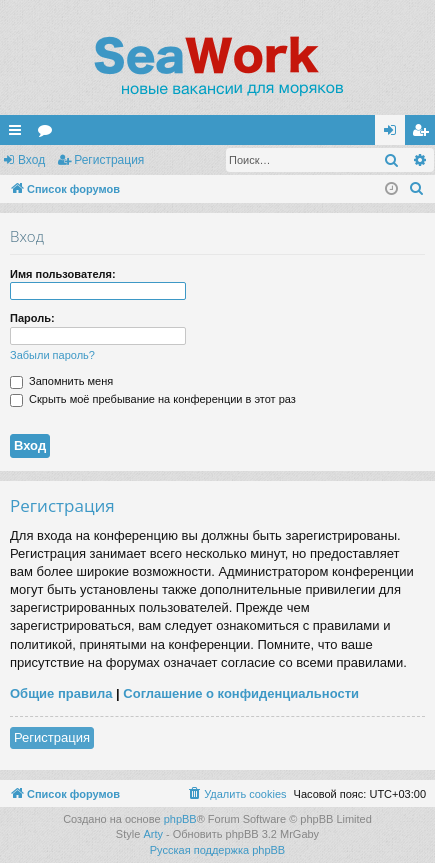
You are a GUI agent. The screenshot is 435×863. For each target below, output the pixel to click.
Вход (31, 160)
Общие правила (61, 693)
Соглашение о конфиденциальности (241, 693)
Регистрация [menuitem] (424, 134)
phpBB (180, 819)
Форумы (49, 134)
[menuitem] (417, 189)
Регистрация (109, 160)
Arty (153, 834)
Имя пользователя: (63, 274)
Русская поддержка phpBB (217, 850)
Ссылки (19, 134)
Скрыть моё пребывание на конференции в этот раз (153, 399)
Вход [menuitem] (394, 134)
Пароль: (32, 318)
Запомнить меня (61, 381)
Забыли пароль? (52, 355)
